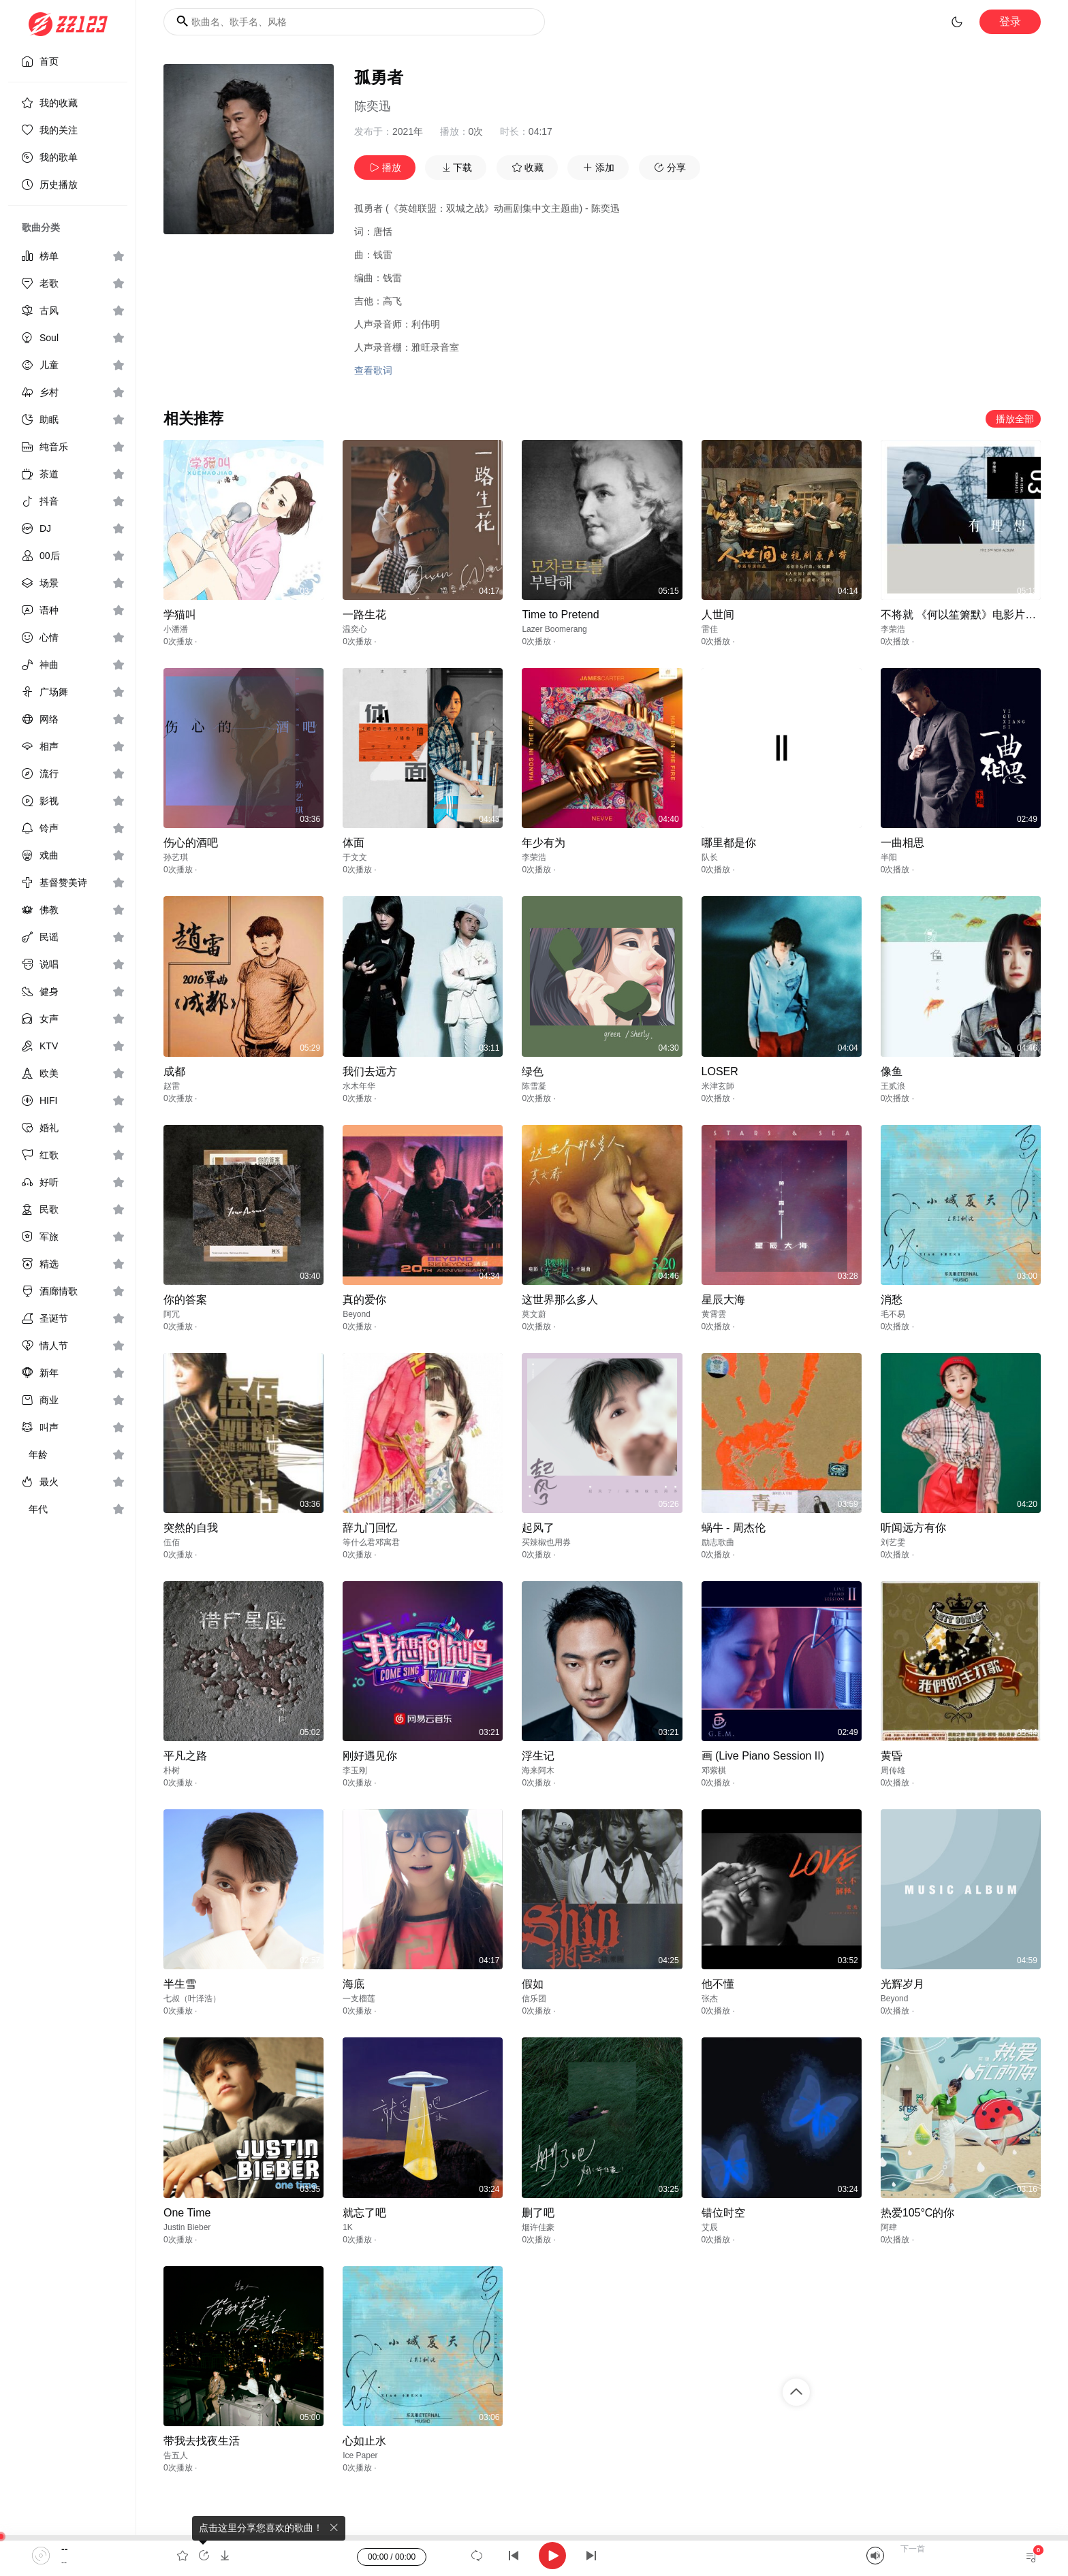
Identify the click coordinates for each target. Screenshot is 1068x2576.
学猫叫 (179, 614)
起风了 (538, 1527)
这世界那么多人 (560, 1299)
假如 (533, 1984)
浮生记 (538, 1756)
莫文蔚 (534, 1314)
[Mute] (875, 2555)
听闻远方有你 (913, 1527)
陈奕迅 (372, 106)
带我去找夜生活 (201, 2441)
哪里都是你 (729, 842)
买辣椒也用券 (546, 1542)
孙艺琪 (175, 857)
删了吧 (538, 2213)
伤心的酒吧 (190, 842)
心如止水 (364, 2441)
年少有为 (543, 842)
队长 (710, 857)
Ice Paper (360, 2455)
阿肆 (889, 2227)
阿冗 (171, 1314)
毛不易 (893, 1314)
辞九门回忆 (370, 1527)
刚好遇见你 (370, 1756)
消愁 (891, 1299)
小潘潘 (175, 629)
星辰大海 (723, 1299)
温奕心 (355, 629)
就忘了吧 (364, 2213)
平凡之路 (185, 1756)
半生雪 (179, 1984)
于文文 (355, 857)
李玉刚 (355, 1770)
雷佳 (710, 629)
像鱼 (891, 1071)
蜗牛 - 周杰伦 (734, 1527)
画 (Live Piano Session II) (763, 1756)
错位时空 (723, 2213)
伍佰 (171, 1542)
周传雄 (893, 1770)
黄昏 (891, 1756)
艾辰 (710, 2227)
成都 (174, 1071)
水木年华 (359, 1086)
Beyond (357, 1314)
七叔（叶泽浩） (192, 1998)
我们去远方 (370, 1071)
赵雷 (171, 1086)
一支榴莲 (359, 1998)
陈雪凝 (534, 1086)
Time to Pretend (560, 614)
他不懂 (718, 1984)
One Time (186, 2213)
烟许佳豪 (538, 2227)
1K (348, 2227)
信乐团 (534, 1998)
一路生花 (364, 614)
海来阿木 (538, 1770)
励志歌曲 (718, 1542)
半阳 (889, 857)
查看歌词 (373, 370)
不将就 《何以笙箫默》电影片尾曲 (964, 614)
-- (64, 2548)
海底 (353, 1984)
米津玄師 (718, 1086)
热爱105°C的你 (918, 2213)
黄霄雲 (714, 1314)
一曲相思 (902, 842)
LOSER (720, 1071)
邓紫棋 (714, 1770)
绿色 (533, 1071)
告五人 (175, 2455)
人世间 (718, 614)
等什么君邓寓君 (371, 1542)
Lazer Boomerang (554, 629)
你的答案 (185, 1299)
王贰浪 (893, 1086)
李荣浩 (893, 629)
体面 (353, 842)
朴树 (171, 1770)
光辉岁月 (902, 1984)
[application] (534, 2555)
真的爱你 (364, 1299)
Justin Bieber (186, 2227)
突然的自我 (190, 1527)
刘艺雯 (893, 1542)
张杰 (710, 1998)
